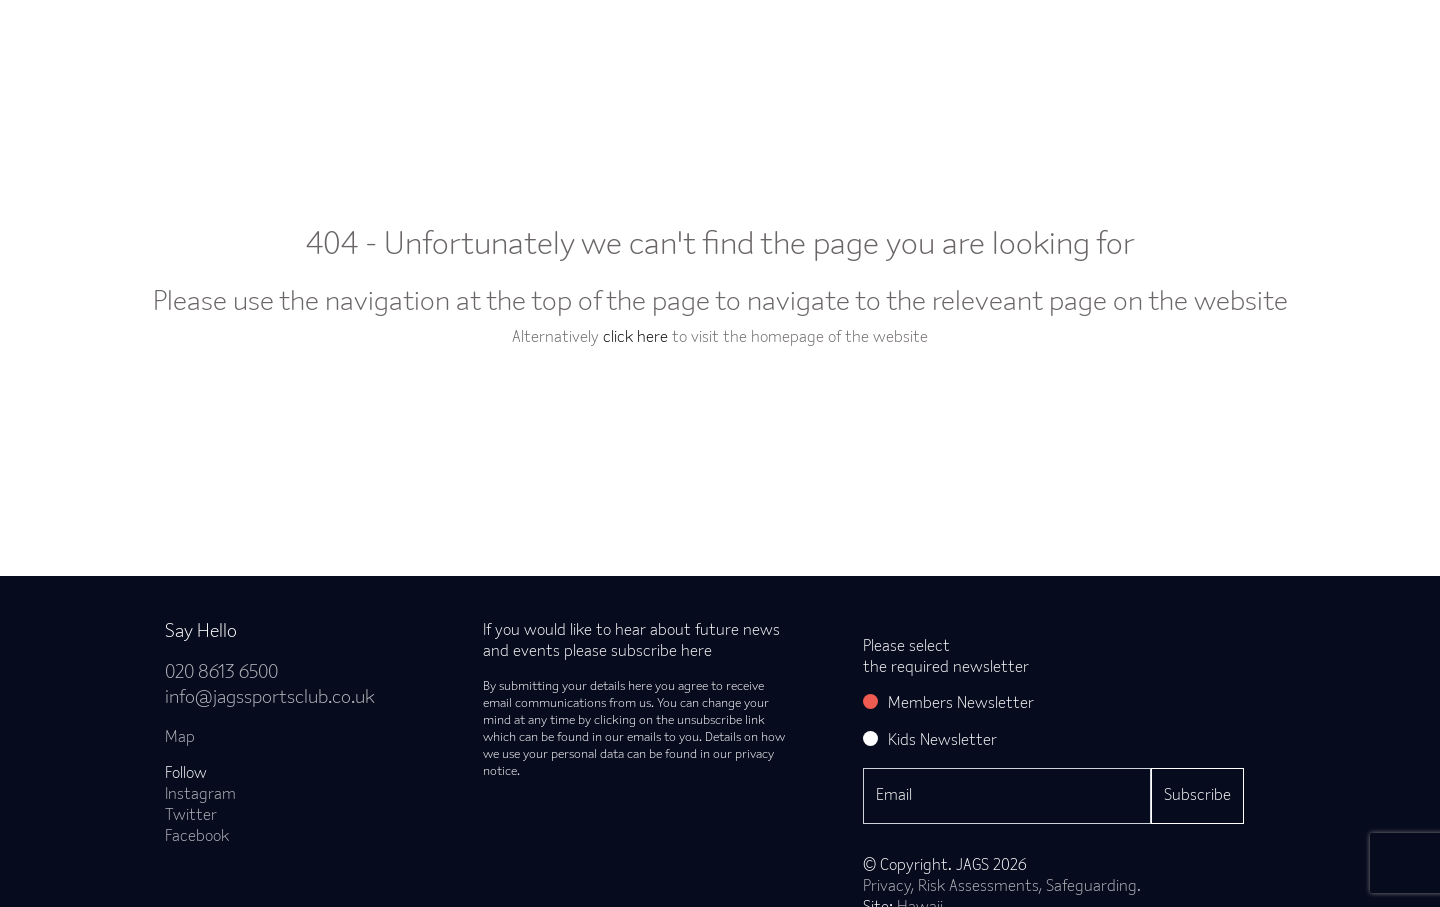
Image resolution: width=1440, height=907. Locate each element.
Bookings (571, 35)
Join (383, 35)
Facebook (197, 837)
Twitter (191, 816)
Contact (1226, 35)
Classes (469, 35)
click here (635, 338)
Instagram (200, 795)
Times (1036, 35)
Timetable (682, 35)
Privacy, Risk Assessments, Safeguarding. (1002, 887)
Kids (877, 35)
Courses (789, 35)
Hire (955, 35)
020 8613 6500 (221, 673)
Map (180, 738)
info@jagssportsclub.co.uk (270, 698)
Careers (1128, 35)
